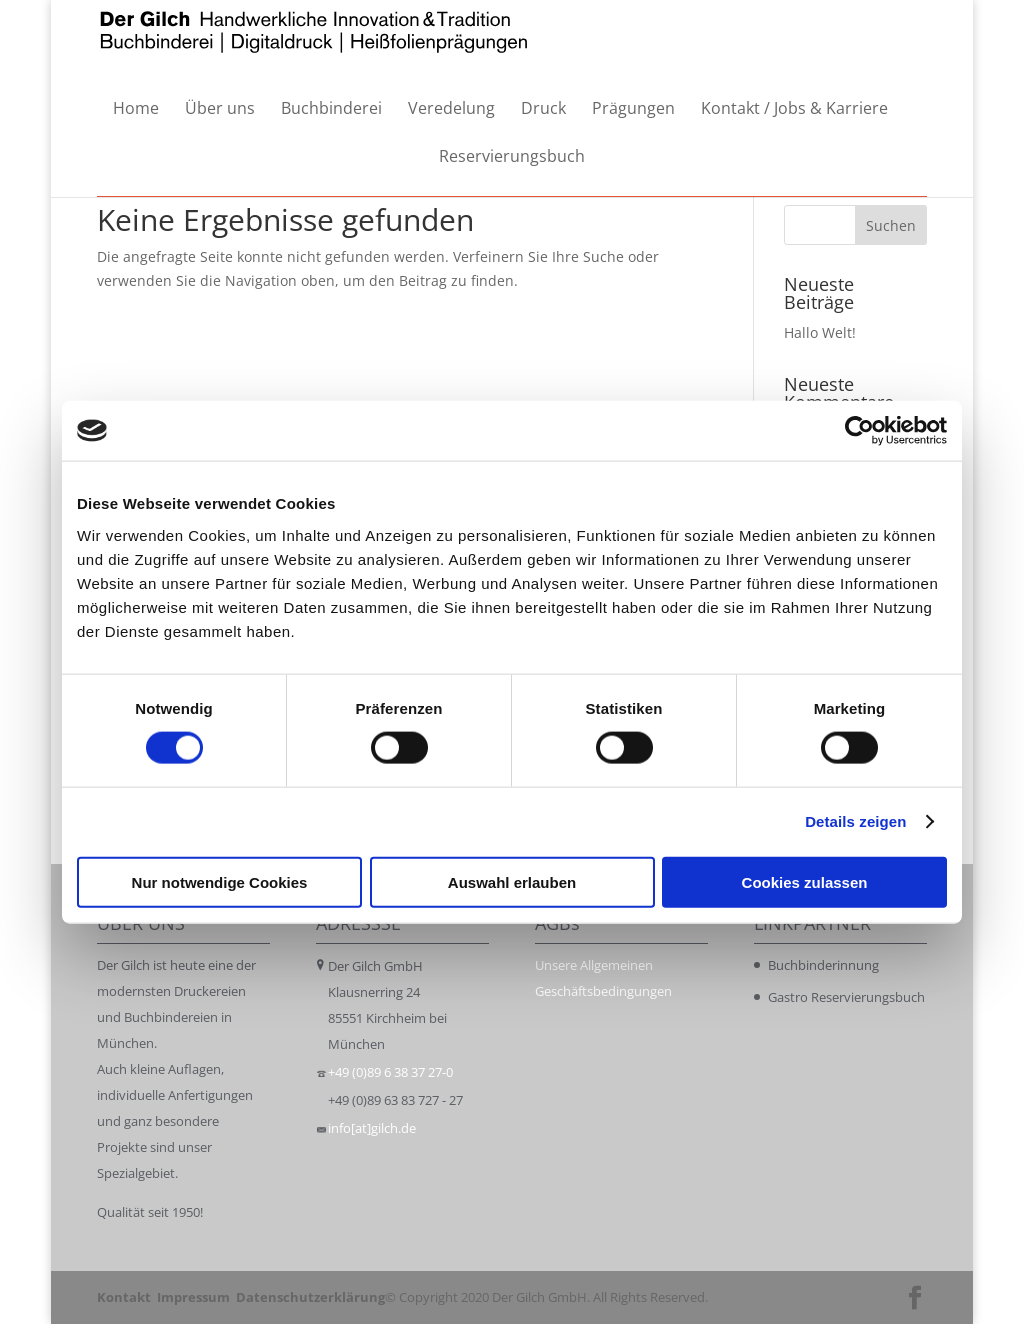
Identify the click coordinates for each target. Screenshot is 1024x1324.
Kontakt (124, 1297)
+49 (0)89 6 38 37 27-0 (390, 1072)
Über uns (220, 109)
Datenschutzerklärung (310, 1297)
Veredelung (451, 109)
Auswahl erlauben (512, 881)
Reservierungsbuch (512, 157)
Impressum (193, 1297)
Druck (543, 109)
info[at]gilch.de (372, 1128)
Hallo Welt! (820, 332)
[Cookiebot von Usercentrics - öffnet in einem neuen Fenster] (859, 431)
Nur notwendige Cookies (220, 881)
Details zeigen (855, 821)
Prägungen (633, 109)
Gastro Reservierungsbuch (846, 997)
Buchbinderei (331, 109)
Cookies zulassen (805, 881)
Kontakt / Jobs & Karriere (794, 109)
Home (136, 109)
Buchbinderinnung (823, 965)
